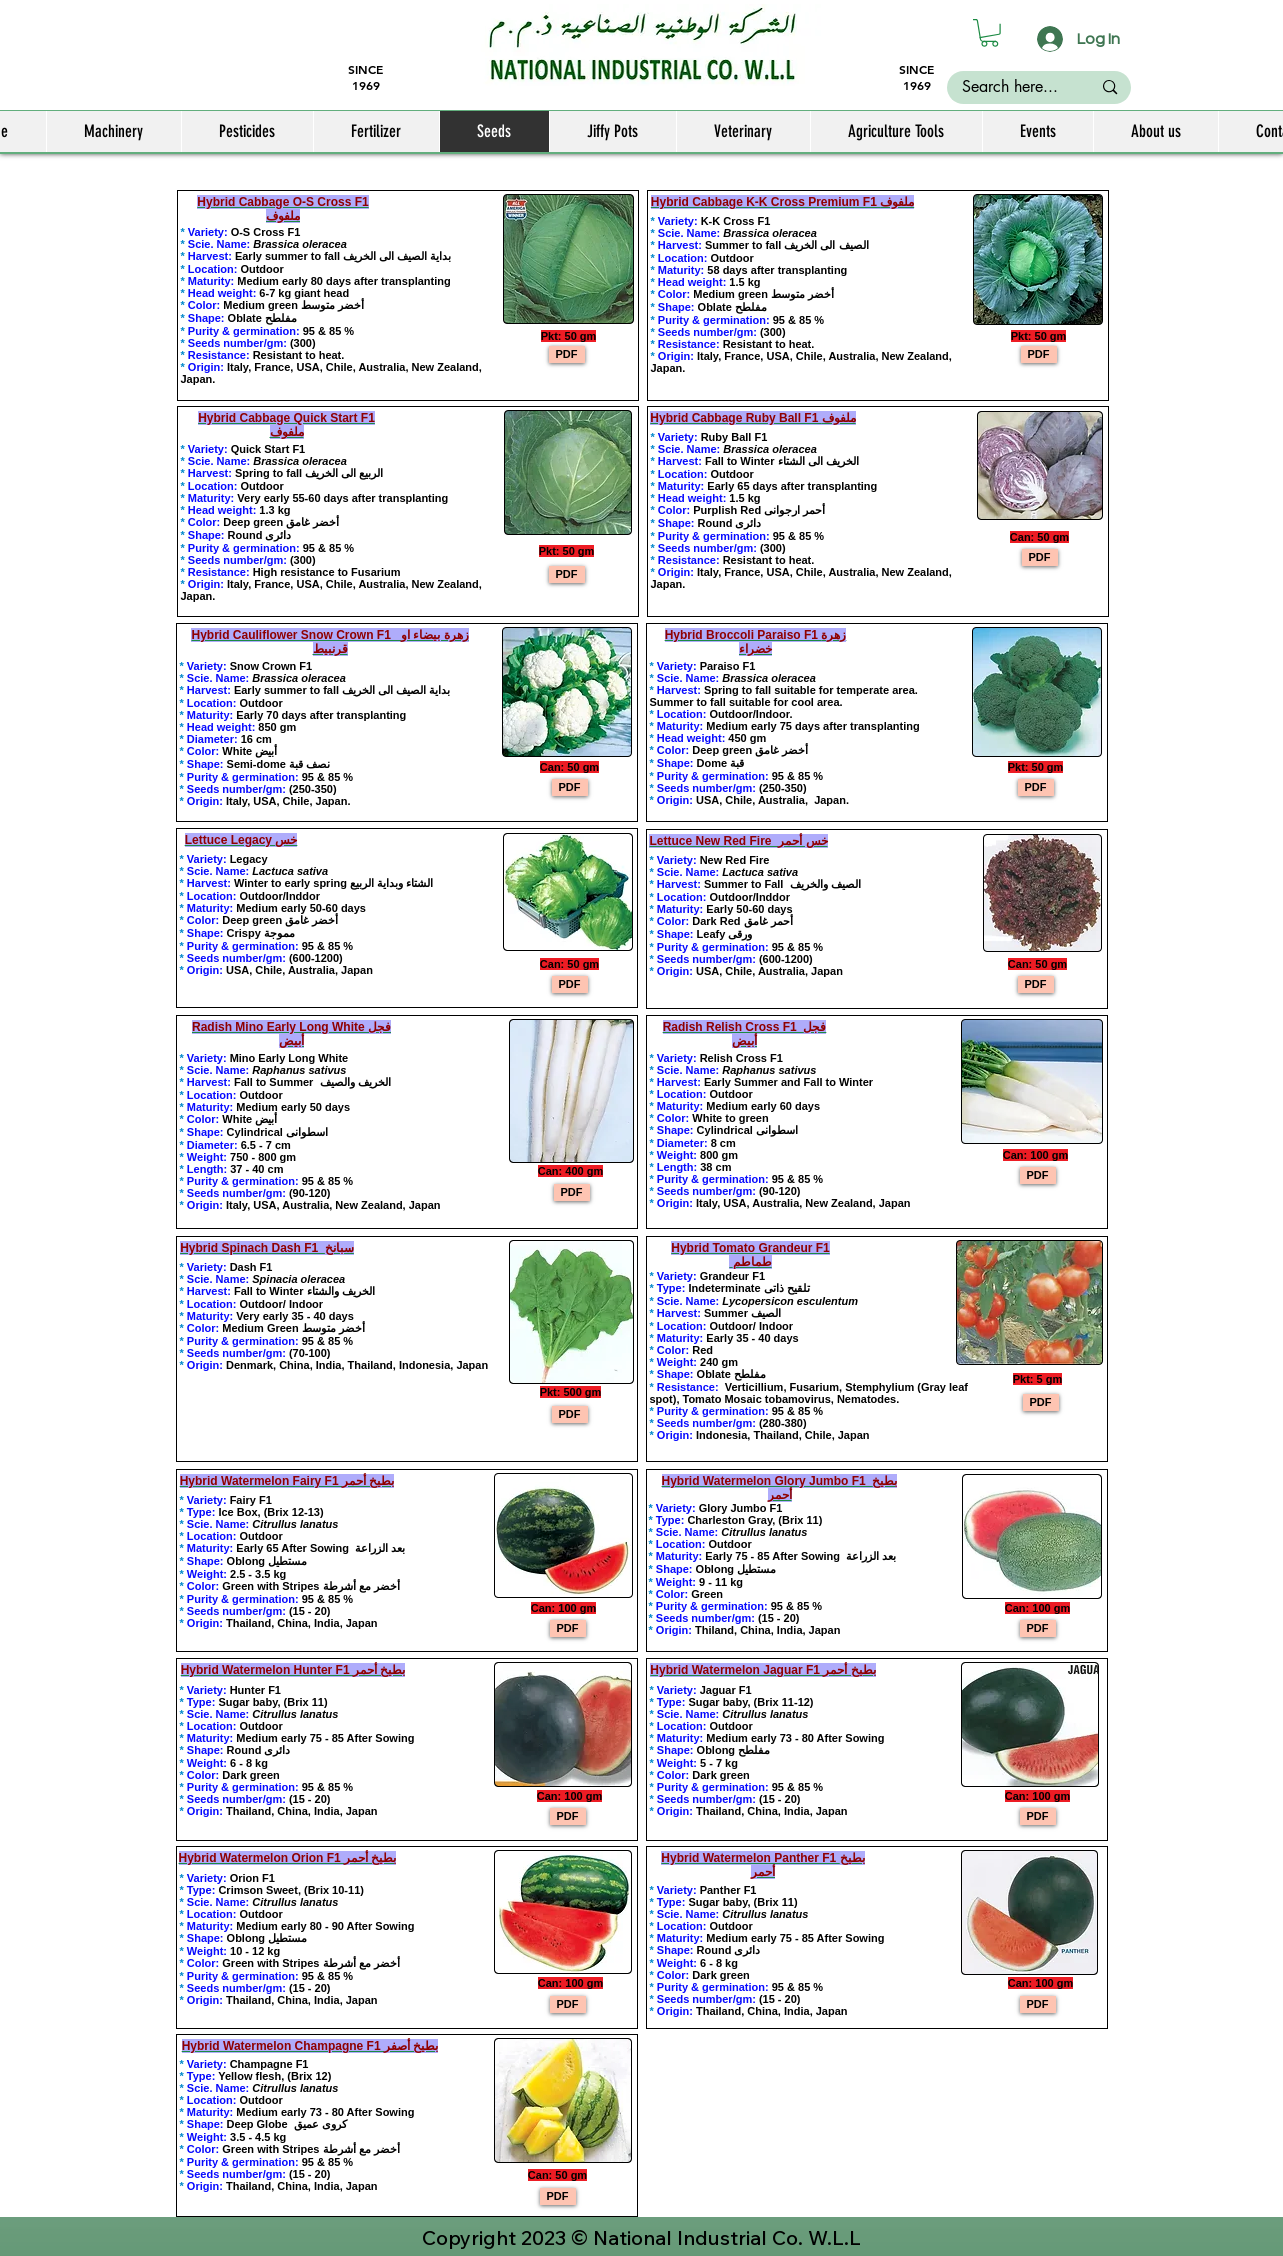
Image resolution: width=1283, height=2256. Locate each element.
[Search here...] (1010, 87)
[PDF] (567, 354)
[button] (989, 33)
